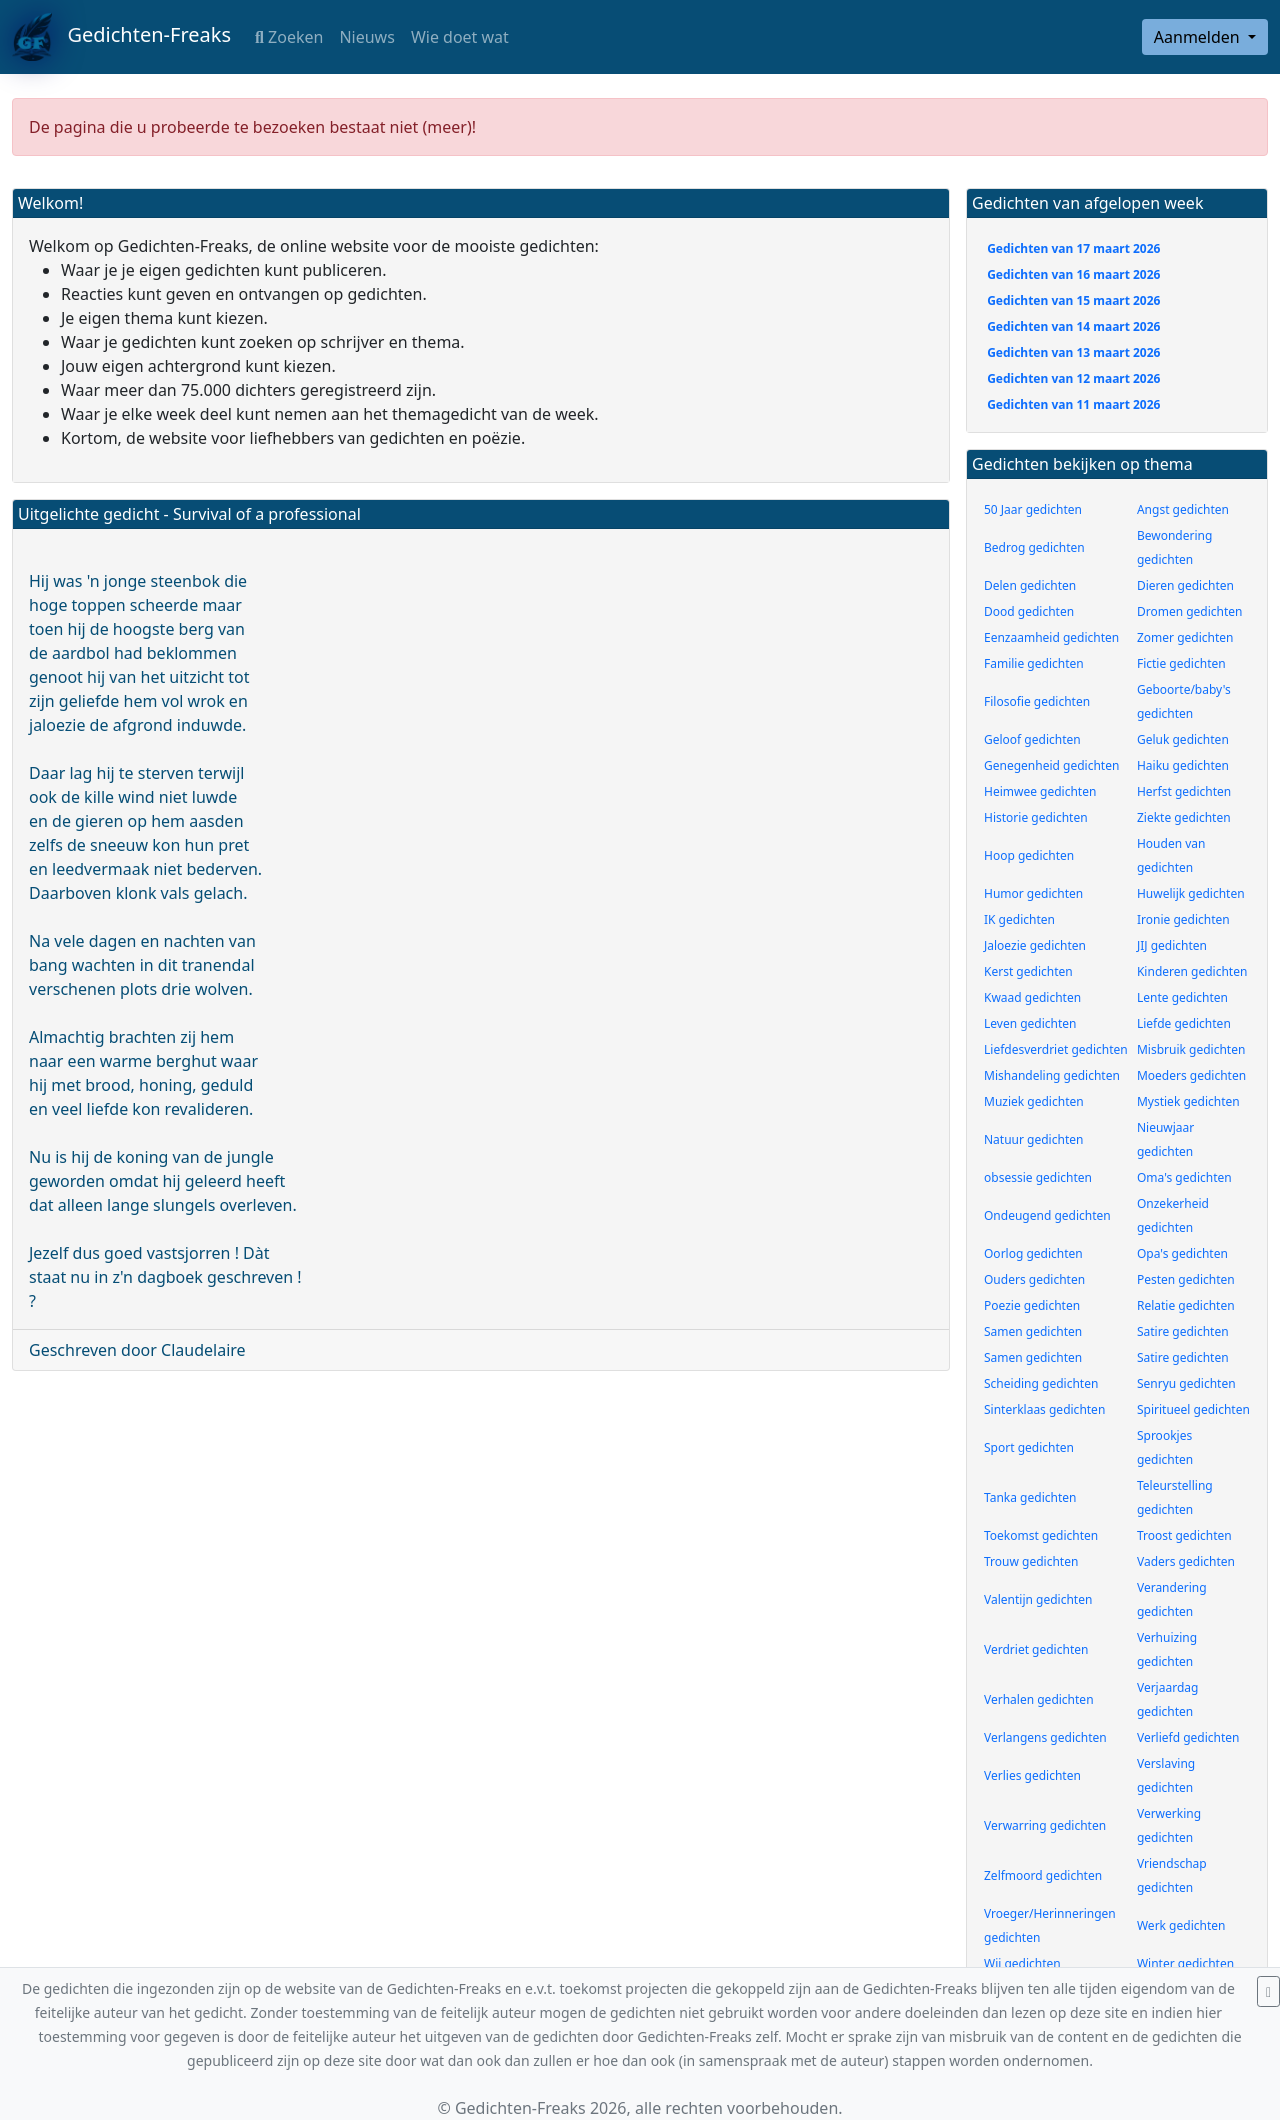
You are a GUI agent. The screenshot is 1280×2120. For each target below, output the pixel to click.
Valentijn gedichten (1038, 1599)
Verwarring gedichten (1045, 1825)
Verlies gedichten (1032, 1775)
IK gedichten (1019, 919)
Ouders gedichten (1034, 1279)
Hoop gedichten (1029, 855)
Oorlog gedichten (1033, 1253)
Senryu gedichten (1186, 1383)
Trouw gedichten (1031, 1561)
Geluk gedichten (1183, 739)
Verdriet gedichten (1036, 1649)
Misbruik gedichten (1191, 1049)
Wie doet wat (460, 37)
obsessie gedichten (1038, 1177)
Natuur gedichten (1033, 1139)
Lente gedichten (1182, 997)
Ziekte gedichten (1184, 817)
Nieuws (366, 37)
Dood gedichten (1029, 611)
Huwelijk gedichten (1191, 893)
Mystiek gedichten (1188, 1101)
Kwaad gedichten (1032, 997)
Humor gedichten (1033, 893)
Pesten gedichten (1186, 1279)
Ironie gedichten (1183, 919)
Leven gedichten (1030, 1023)
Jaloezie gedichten (1035, 945)
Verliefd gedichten (1188, 1737)
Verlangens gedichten (1045, 1737)
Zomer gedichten (1185, 637)
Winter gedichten (1185, 1963)
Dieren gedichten (1185, 585)
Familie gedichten (1034, 663)
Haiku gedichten (1183, 765)
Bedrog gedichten (1034, 547)
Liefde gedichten (1184, 1023)
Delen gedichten (1030, 585)
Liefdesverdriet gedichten (1056, 1049)
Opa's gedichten (1182, 1253)
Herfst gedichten (1184, 791)
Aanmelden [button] (1199, 37)
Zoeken (289, 37)
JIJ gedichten (1172, 945)
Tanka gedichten (1030, 1497)
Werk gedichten (1181, 1925)
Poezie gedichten (1032, 1305)
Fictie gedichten (1181, 663)
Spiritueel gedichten (1193, 1409)
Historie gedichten (1036, 817)
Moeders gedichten (1191, 1075)
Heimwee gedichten (1040, 791)
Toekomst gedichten (1041, 1535)
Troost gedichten (1184, 1535)
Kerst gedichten (1028, 971)
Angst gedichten (1183, 509)
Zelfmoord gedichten (1043, 1875)
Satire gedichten (1183, 1331)
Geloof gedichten (1032, 739)
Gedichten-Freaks (121, 37)
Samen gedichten (1033, 1331)
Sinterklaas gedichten (1044, 1409)
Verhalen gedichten (1039, 1699)
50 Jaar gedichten (1033, 509)
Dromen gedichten (1190, 611)
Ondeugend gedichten (1047, 1215)
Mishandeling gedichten (1052, 1075)
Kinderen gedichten (1192, 971)
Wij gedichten (1022, 1963)
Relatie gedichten (1186, 1305)
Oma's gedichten (1184, 1177)
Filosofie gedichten (1037, 701)
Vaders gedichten (1186, 1561)
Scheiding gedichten (1041, 1383)
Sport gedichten (1029, 1447)
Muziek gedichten (1034, 1101)
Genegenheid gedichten (1051, 765)
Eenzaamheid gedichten (1051, 637)
